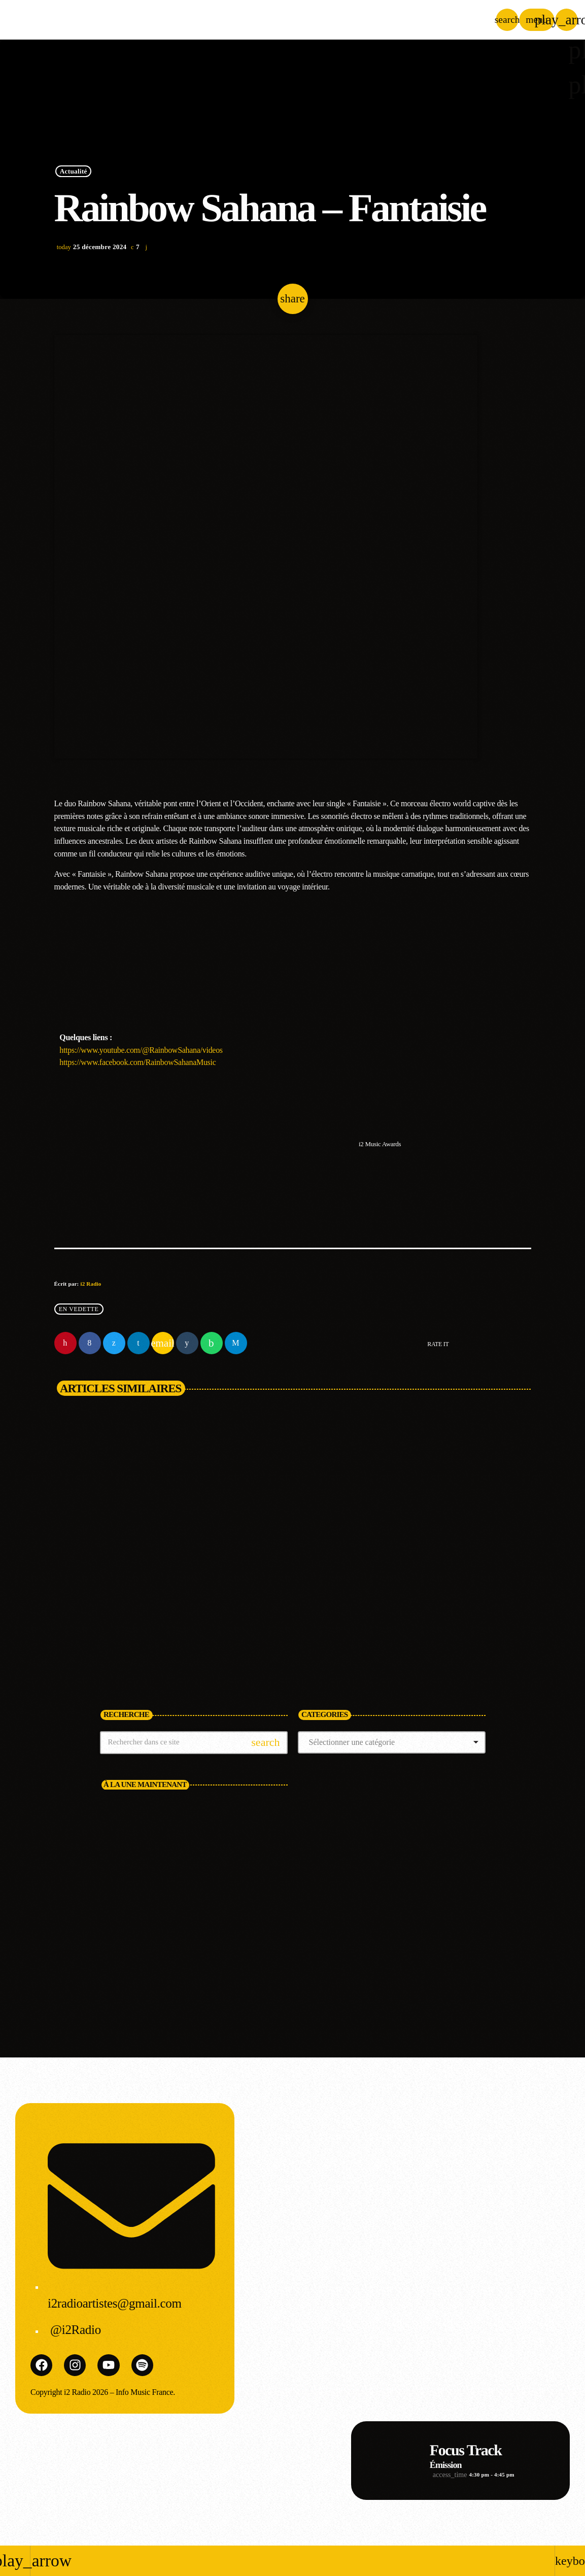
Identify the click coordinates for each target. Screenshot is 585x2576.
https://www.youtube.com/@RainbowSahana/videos (141, 1050)
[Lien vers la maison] (88, 20)
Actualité (73, 171)
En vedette (79, 1309)
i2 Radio (90, 1284)
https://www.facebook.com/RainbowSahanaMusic (137, 1062)
